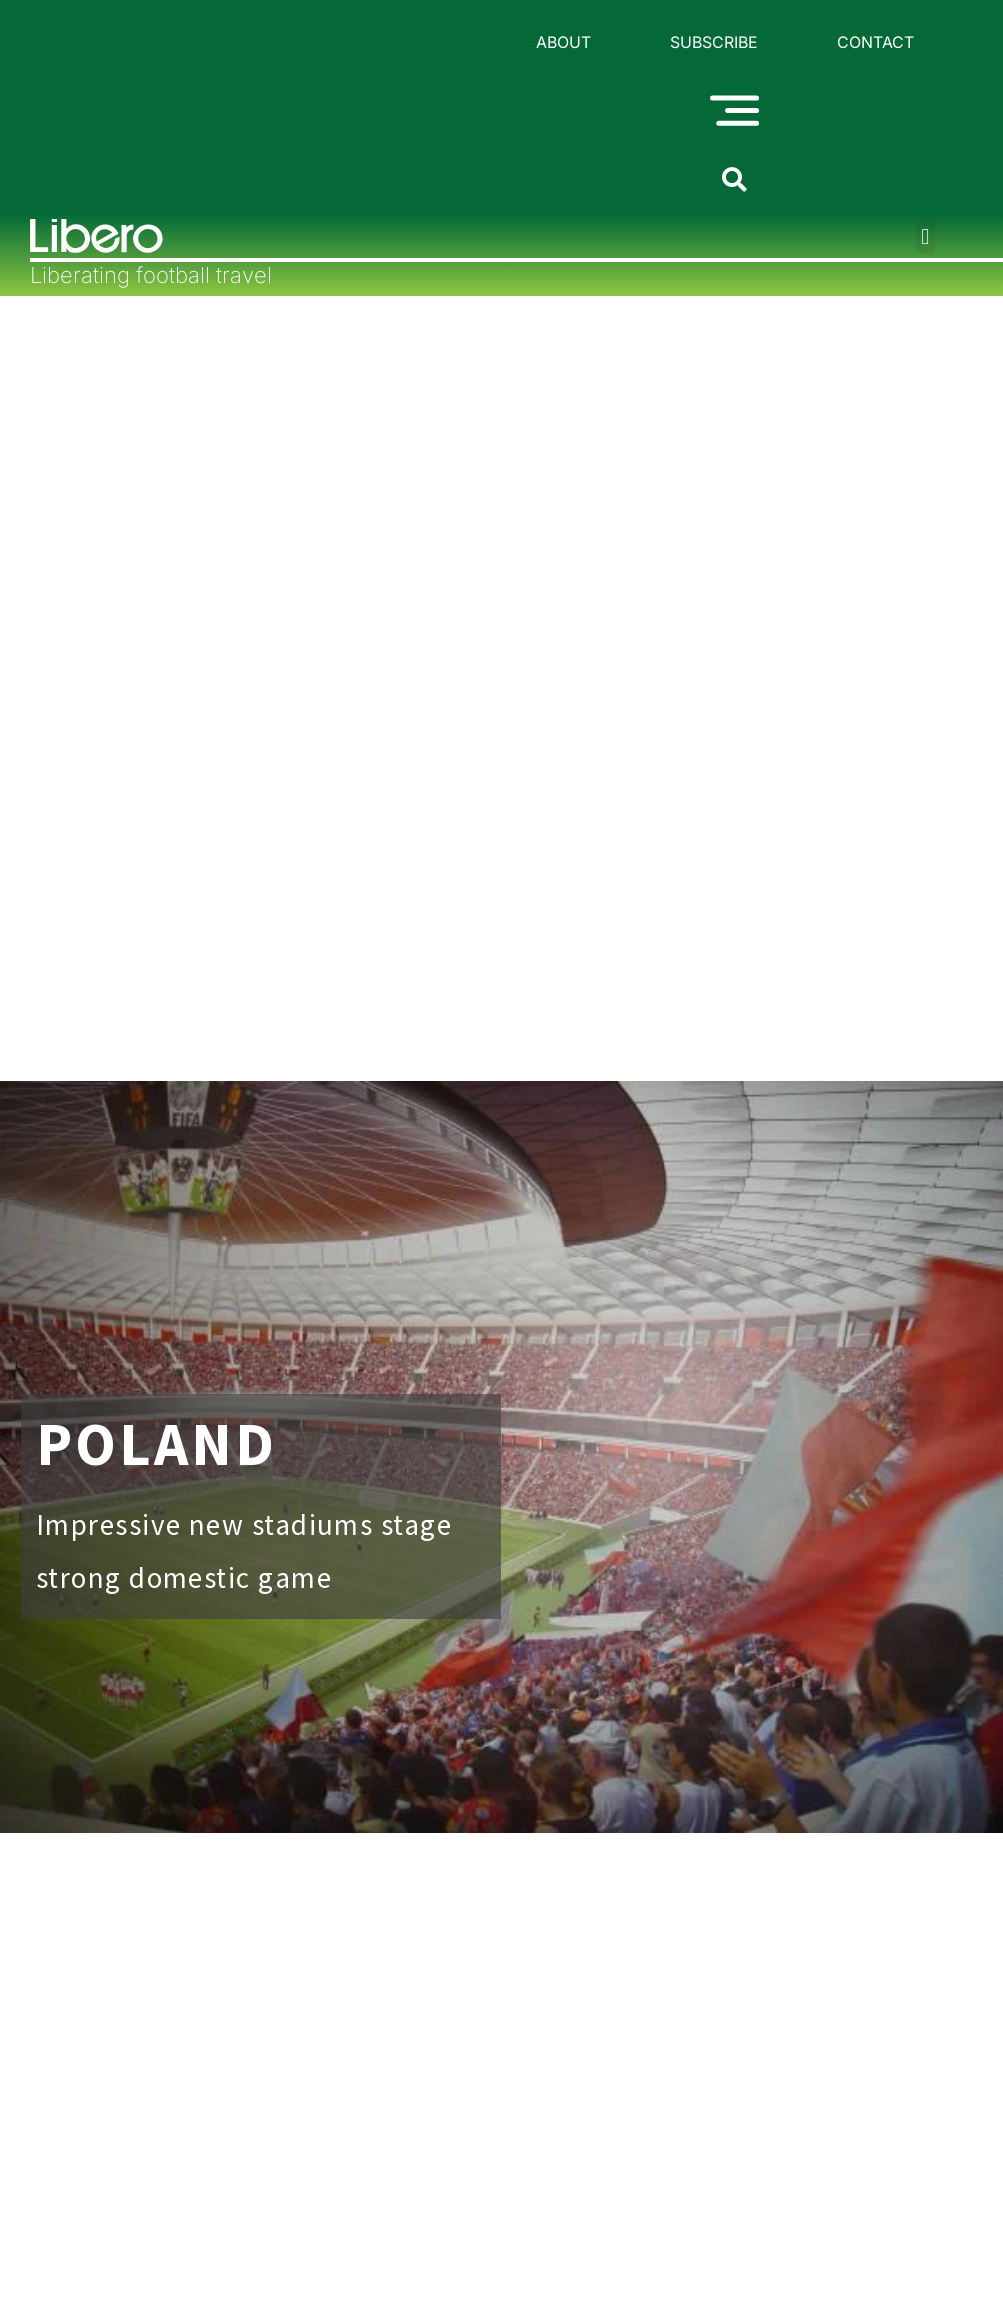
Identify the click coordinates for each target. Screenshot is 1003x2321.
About (563, 43)
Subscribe (714, 43)
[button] (925, 238)
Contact (875, 43)
